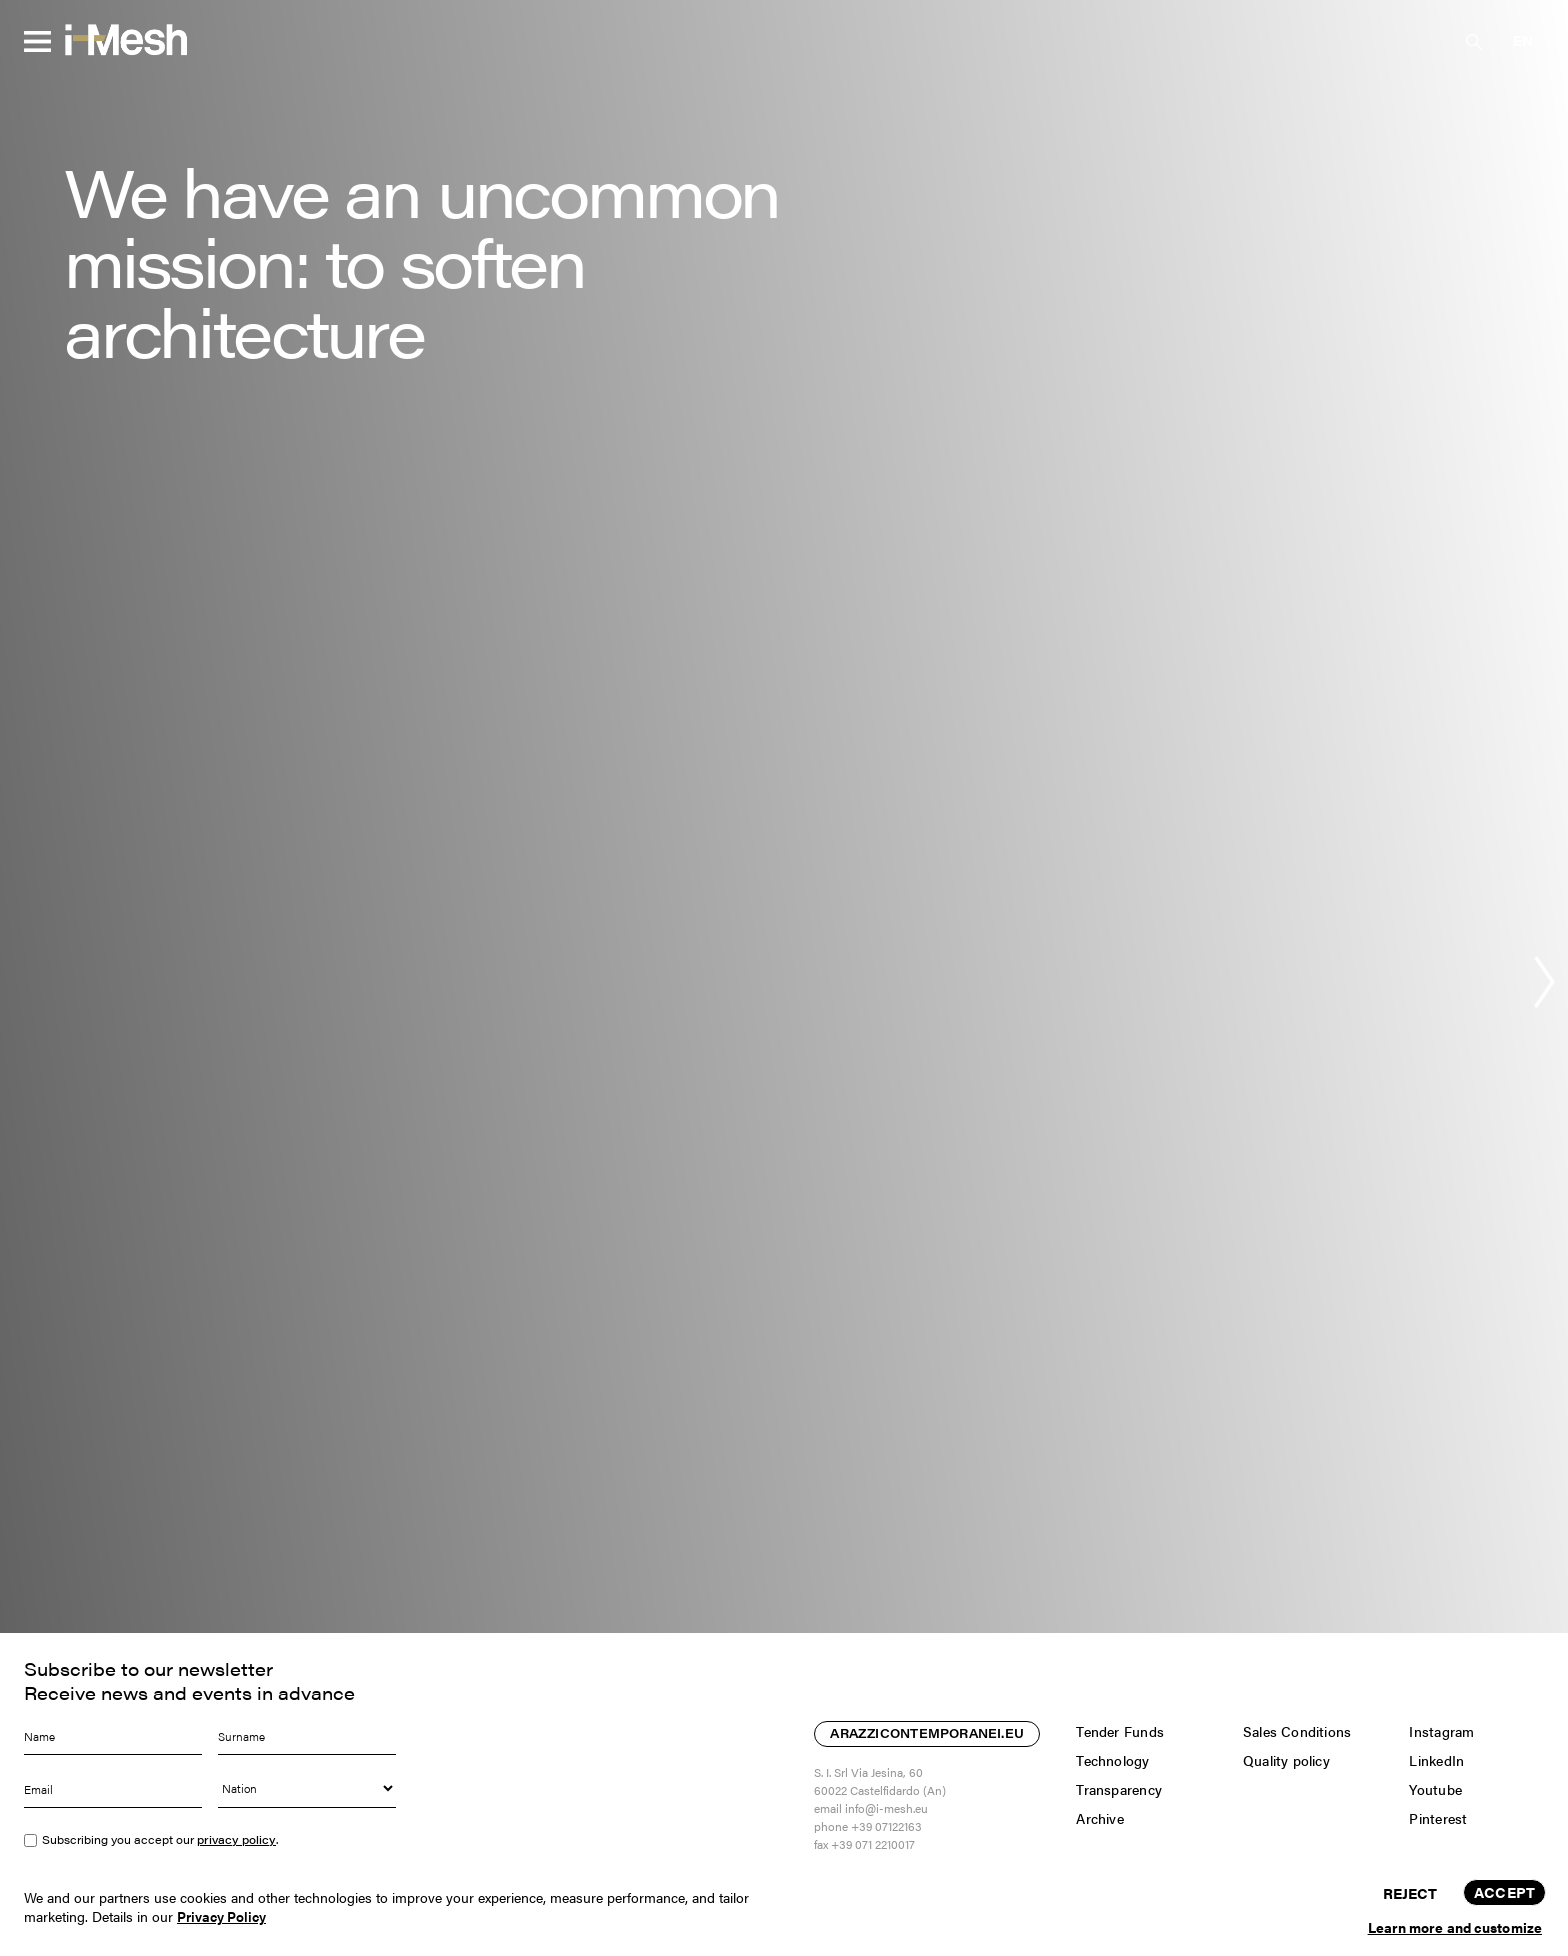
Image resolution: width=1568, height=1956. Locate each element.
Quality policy (1286, 1760)
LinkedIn (1436, 1760)
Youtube (1435, 1789)
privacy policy (236, 1839)
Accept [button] (1504, 1891)
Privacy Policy (221, 1916)
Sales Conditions (1297, 1731)
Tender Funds (1120, 1731)
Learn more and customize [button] (1455, 1927)
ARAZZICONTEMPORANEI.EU (927, 1735)
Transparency (1119, 1789)
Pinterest (1438, 1818)
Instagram (1441, 1731)
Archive (1099, 1818)
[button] (1523, 40)
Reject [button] (1410, 1892)
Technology (1112, 1760)
